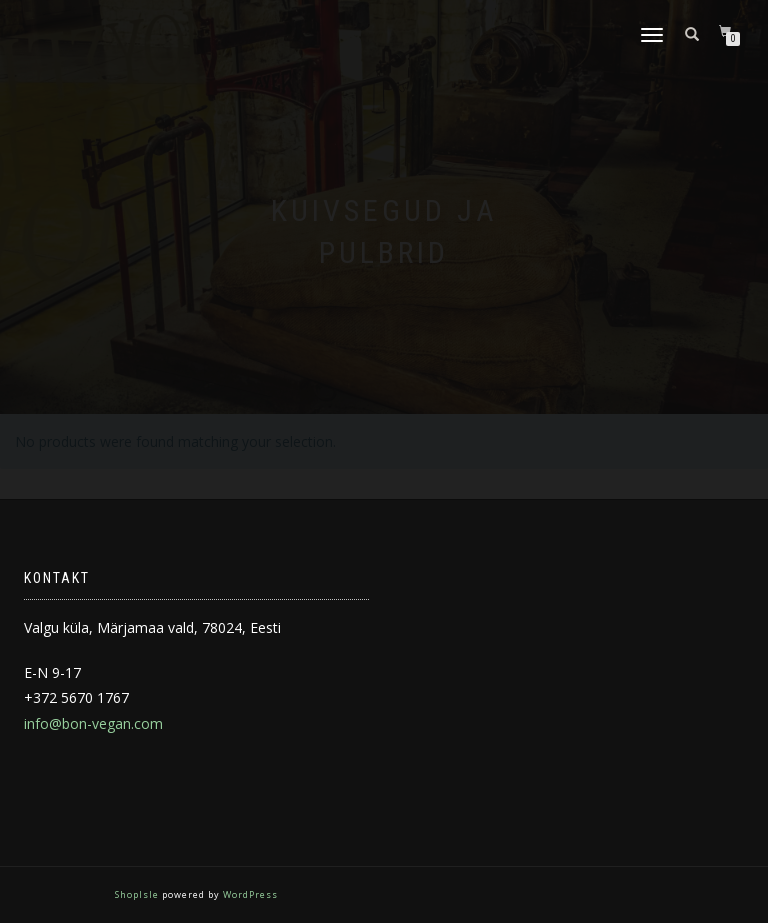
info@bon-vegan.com (93, 723)
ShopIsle (138, 894)
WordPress (249, 894)
